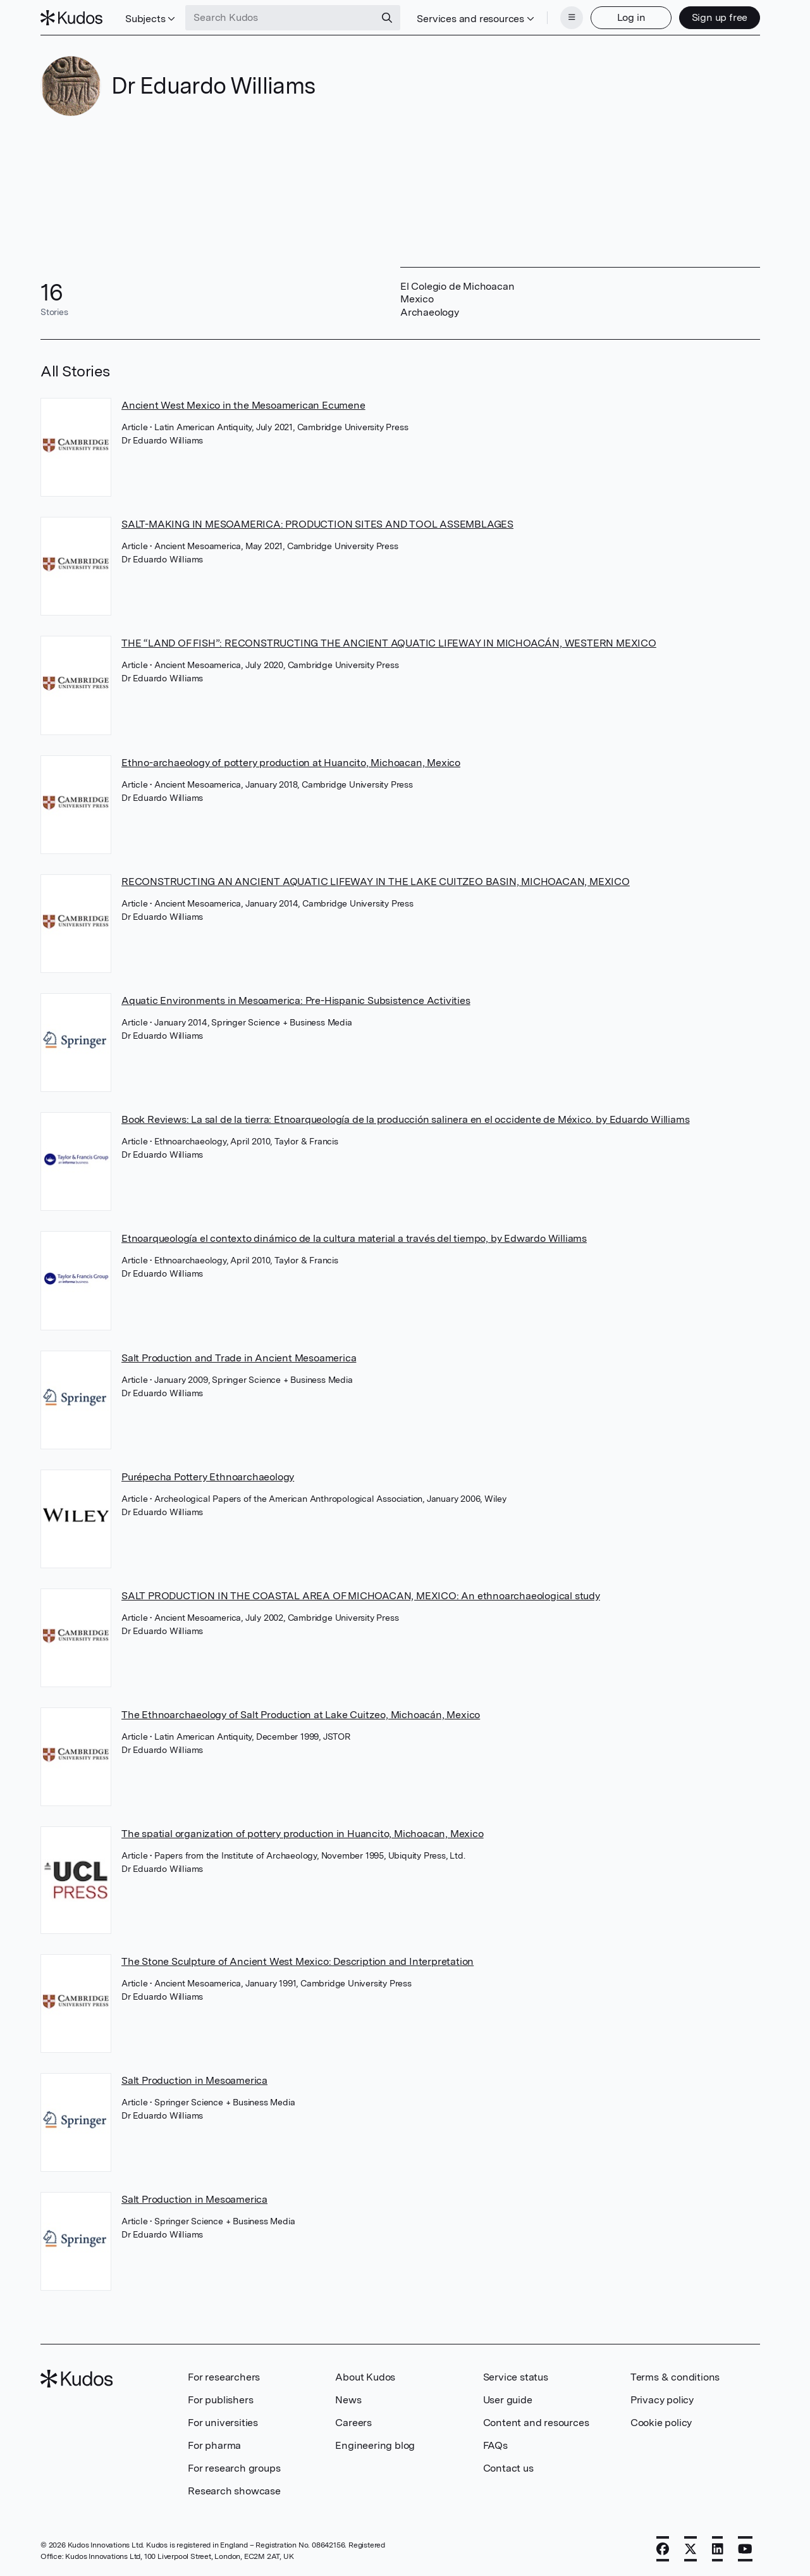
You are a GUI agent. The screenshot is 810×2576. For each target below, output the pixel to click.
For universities (223, 2423)
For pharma (214, 2445)
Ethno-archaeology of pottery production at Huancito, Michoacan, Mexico (290, 763)
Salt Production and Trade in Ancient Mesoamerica (238, 1358)
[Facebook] (662, 2548)
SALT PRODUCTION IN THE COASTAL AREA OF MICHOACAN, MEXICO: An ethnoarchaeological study (360, 1596)
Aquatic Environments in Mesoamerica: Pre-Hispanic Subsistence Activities (295, 1000)
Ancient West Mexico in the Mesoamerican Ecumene (243, 405)
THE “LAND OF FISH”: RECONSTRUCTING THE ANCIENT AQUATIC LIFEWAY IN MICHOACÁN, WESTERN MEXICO (388, 643)
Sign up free (720, 17)
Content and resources (536, 2423)
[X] (690, 2548)
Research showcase (234, 2491)
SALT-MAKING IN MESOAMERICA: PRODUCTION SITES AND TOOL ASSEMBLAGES (317, 524)
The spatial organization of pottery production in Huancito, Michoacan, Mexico (302, 1834)
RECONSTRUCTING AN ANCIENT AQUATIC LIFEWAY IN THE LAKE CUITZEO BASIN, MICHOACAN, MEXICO (375, 882)
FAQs (495, 2445)
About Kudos (365, 2377)
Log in (631, 17)
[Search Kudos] (280, 18)
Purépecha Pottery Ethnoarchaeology (207, 1477)
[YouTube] (745, 2548)
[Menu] (571, 17)
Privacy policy (662, 2400)
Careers (353, 2423)
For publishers (220, 2400)
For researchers (224, 2377)
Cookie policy (661, 2423)
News (348, 2400)
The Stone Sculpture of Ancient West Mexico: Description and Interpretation (297, 1961)
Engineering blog (375, 2445)
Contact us (508, 2468)
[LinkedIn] (717, 2548)
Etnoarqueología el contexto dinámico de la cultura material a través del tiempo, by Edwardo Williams (354, 1238)
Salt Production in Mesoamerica (194, 2080)
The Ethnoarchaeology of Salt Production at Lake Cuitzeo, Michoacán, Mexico (300, 1715)
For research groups (234, 2468)
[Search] (387, 18)
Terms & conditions (675, 2377)
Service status (515, 2377)
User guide (507, 2400)
